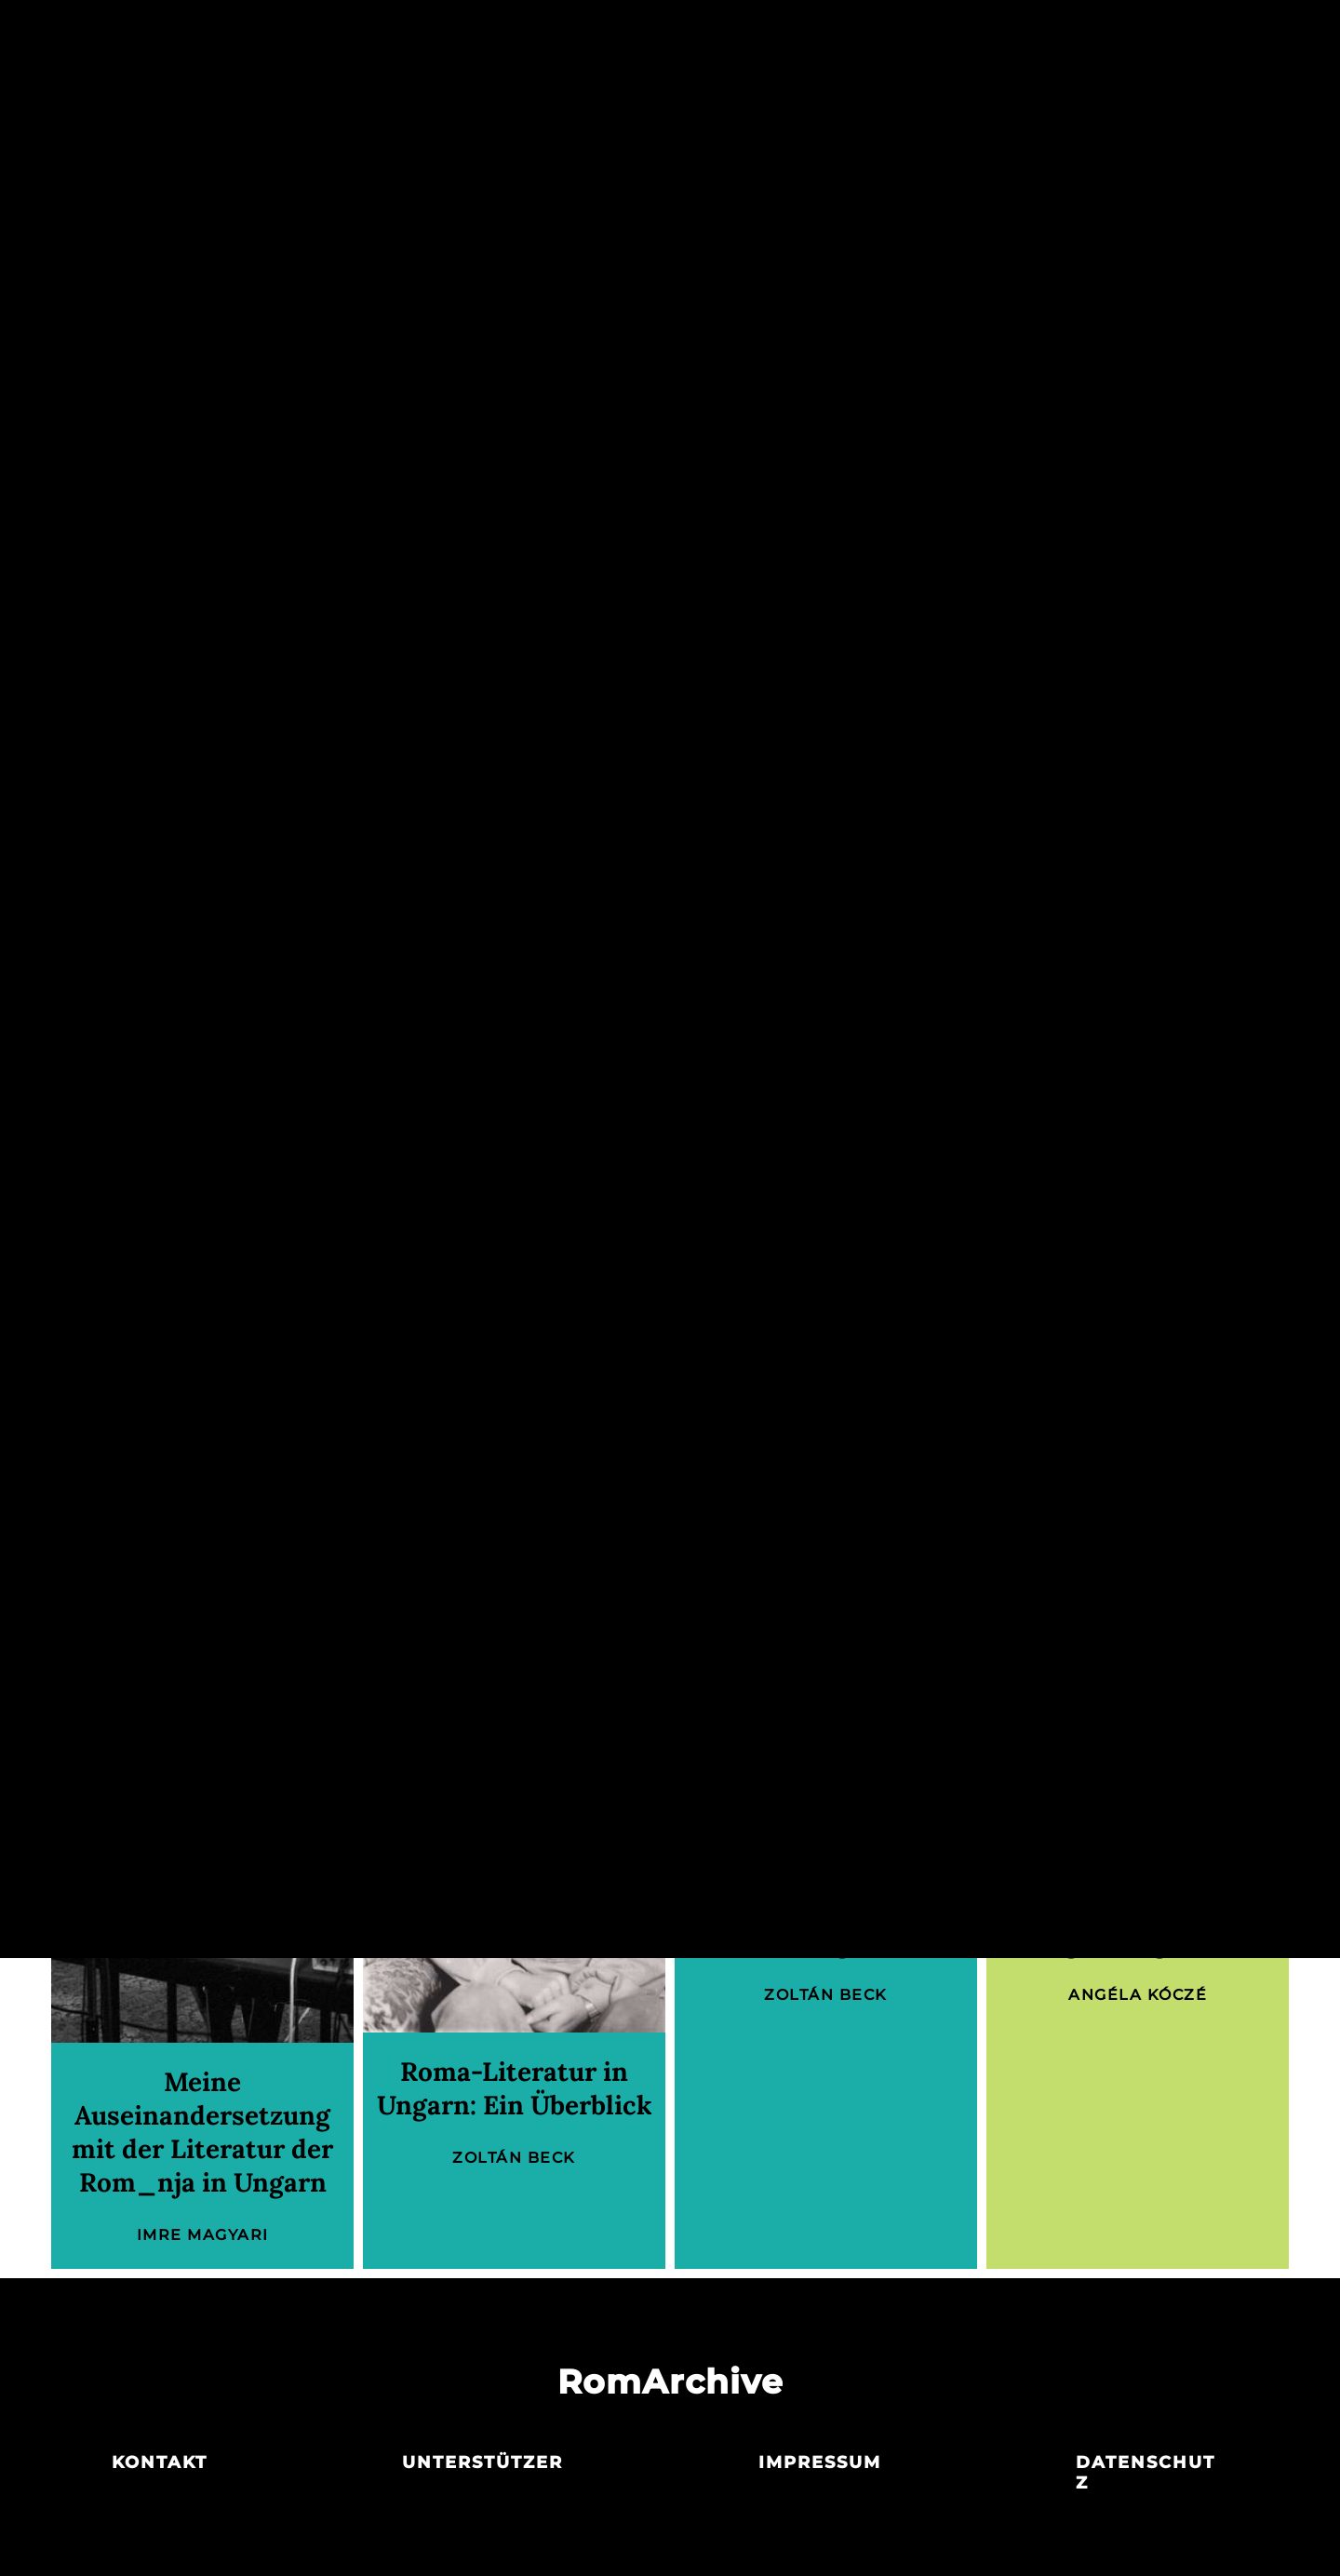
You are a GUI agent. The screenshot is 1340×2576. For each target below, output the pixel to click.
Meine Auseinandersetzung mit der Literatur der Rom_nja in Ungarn (202, 2132)
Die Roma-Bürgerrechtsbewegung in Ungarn (1137, 1908)
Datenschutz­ (1145, 2472)
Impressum (819, 2462)
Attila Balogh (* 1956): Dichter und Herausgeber (826, 1908)
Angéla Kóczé (641, 1325)
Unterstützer (482, 2462)
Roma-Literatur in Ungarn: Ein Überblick (514, 2088)
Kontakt (160, 2462)
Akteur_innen (668, 35)
